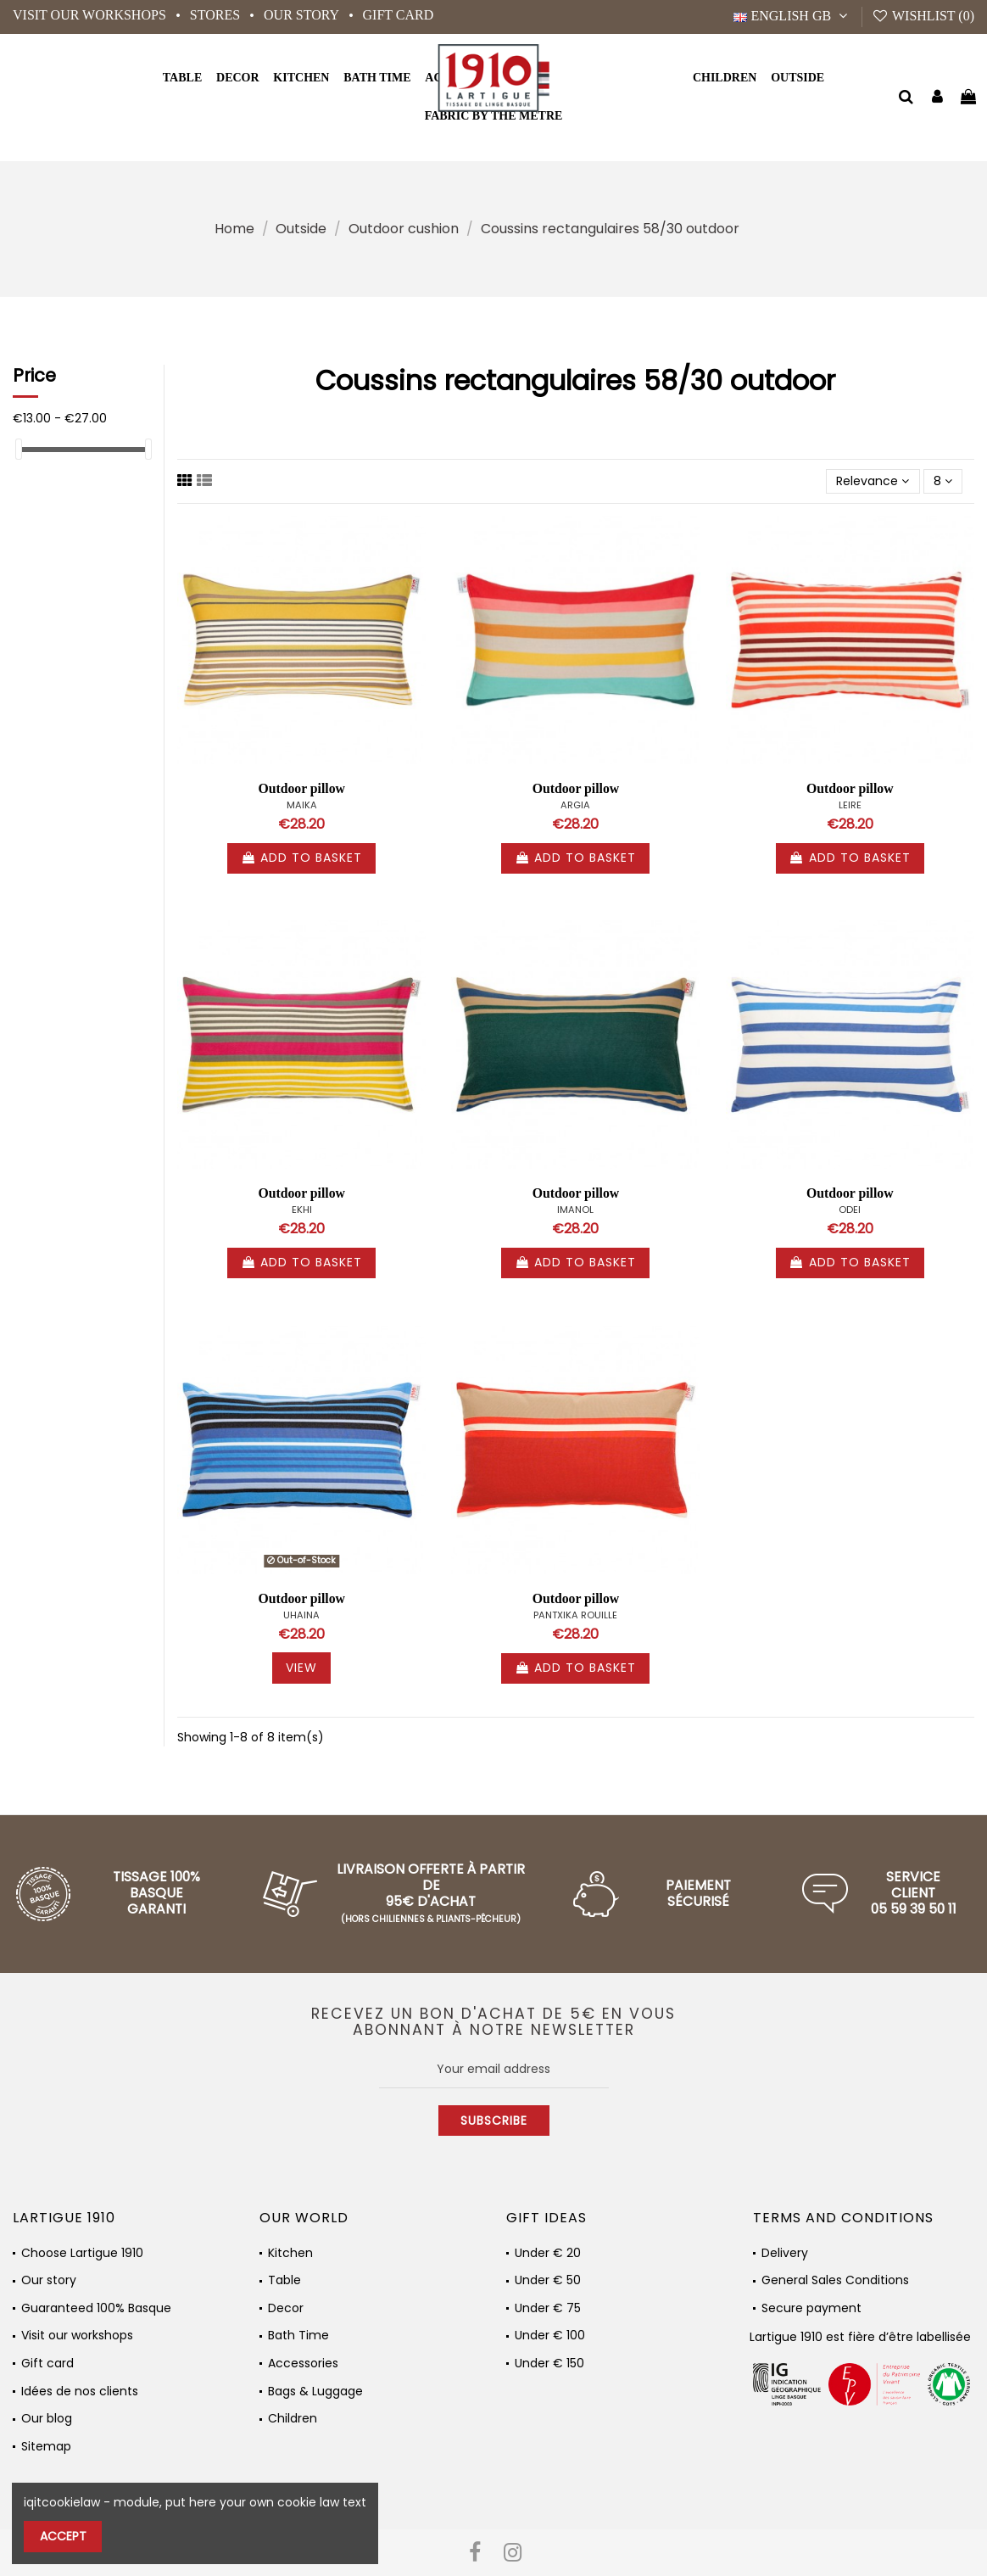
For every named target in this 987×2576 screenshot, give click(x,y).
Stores (216, 15)
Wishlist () (923, 15)
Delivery (784, 2253)
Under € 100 (550, 2335)
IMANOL (575, 1209)
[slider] (18, 449)
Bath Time (298, 2335)
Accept (63, 2536)
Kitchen (290, 2253)
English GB (792, 15)
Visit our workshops (91, 15)
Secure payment (811, 2308)
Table (284, 2280)
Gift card (398, 15)
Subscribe (493, 2120)
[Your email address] (494, 2068)
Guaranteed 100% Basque (96, 2308)
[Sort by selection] (872, 481)
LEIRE (850, 805)
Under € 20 (548, 2253)
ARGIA (575, 805)
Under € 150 (549, 2363)
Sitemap (46, 2447)
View (301, 1667)
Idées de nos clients (79, 2391)
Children (292, 2419)
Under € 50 (548, 2280)
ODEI (850, 1209)
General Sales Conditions (835, 2280)
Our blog (46, 2419)
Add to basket (301, 857)
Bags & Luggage (315, 2391)
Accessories (303, 2363)
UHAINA (301, 1615)
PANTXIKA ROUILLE (575, 1615)
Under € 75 (548, 2308)
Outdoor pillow (301, 788)
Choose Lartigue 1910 (82, 2253)
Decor (286, 2308)
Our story (303, 15)
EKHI (302, 1209)
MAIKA (302, 805)
